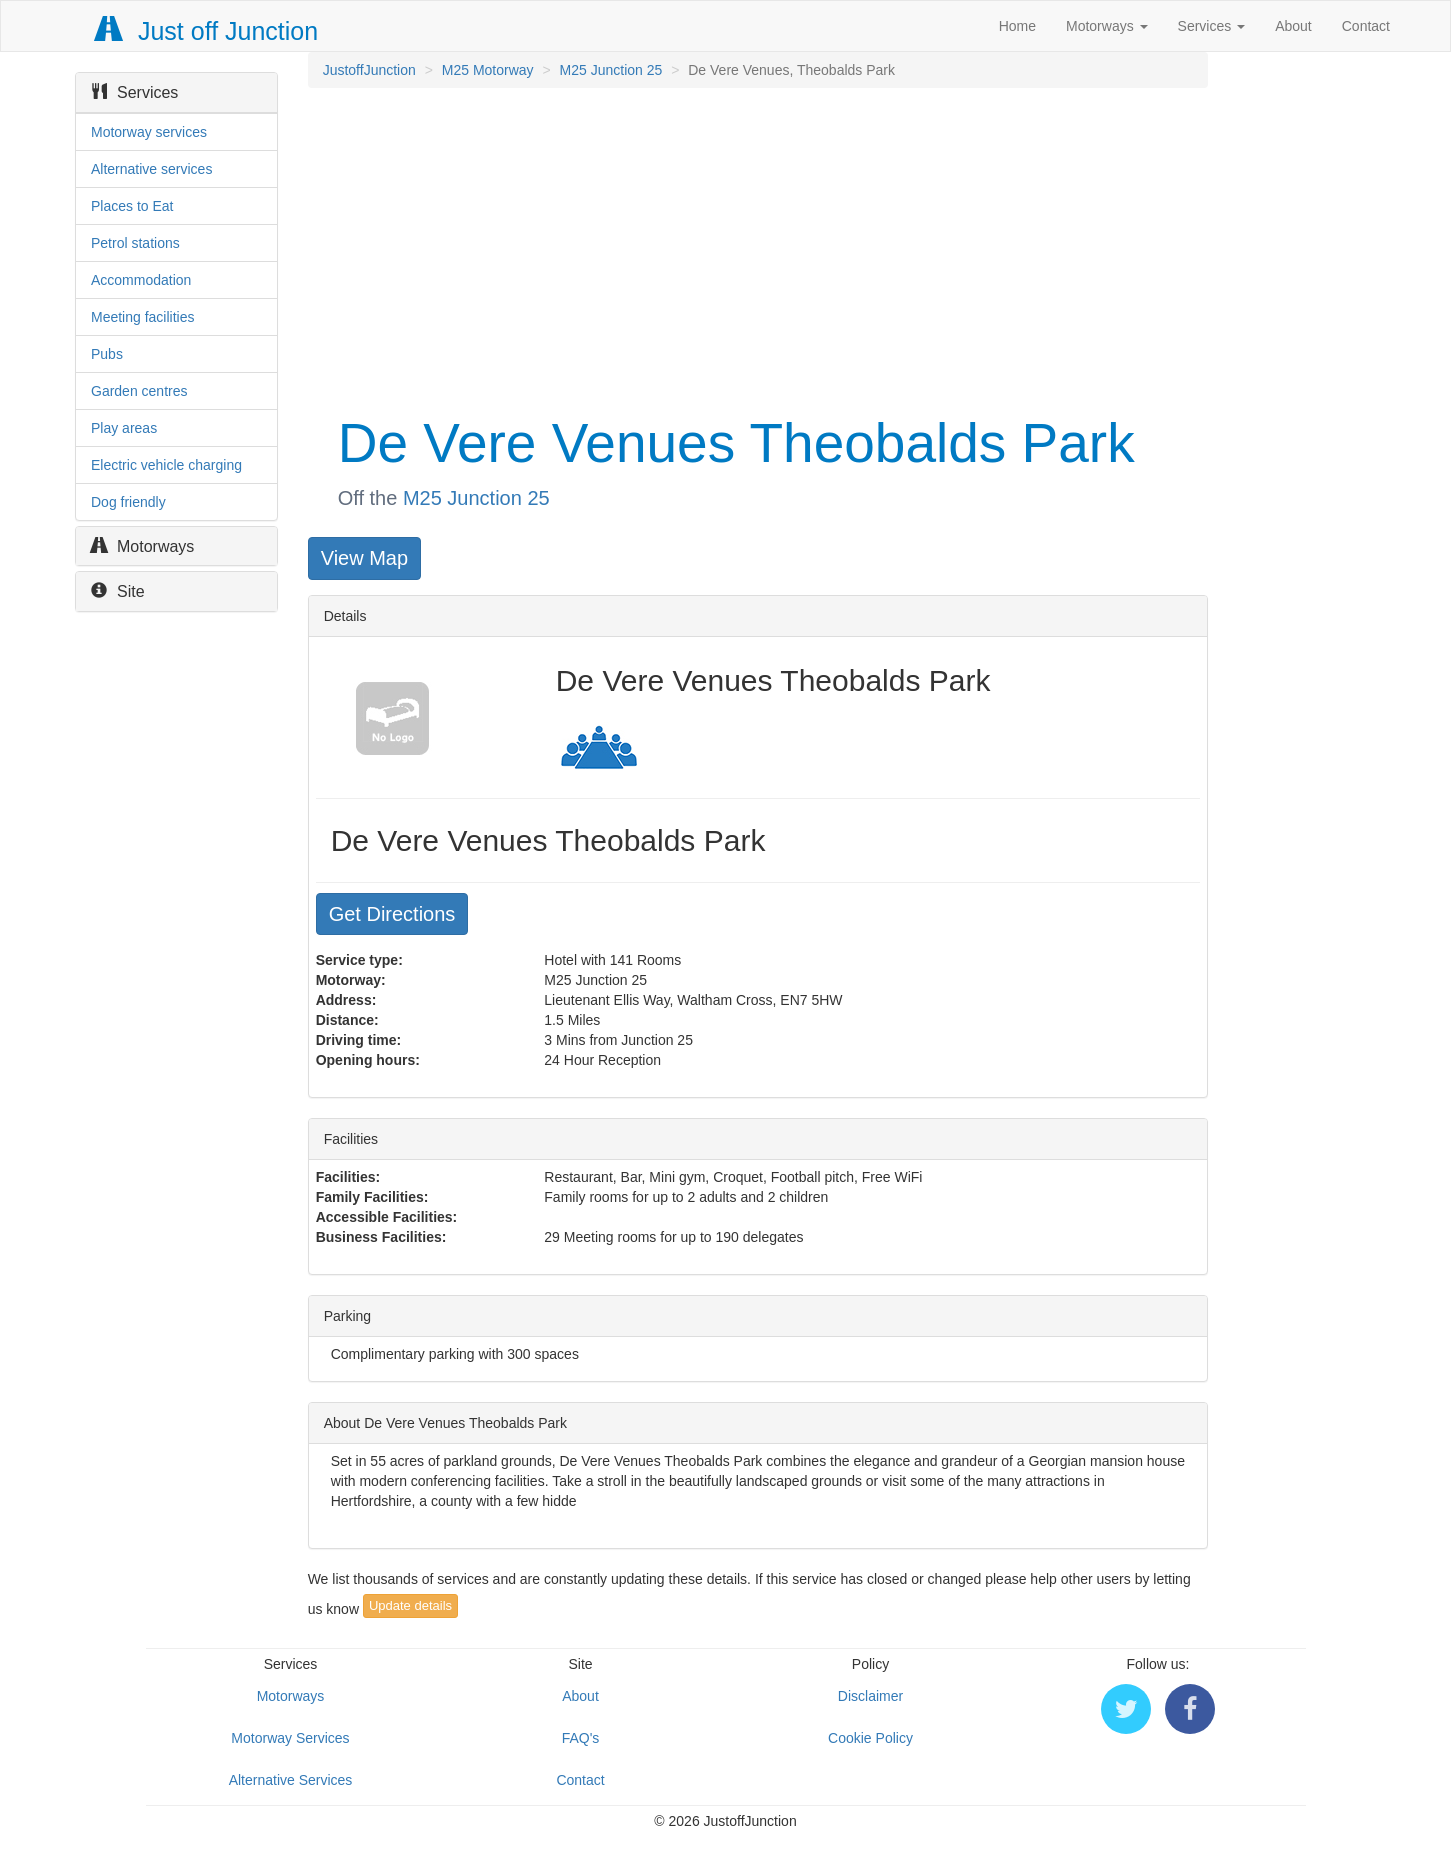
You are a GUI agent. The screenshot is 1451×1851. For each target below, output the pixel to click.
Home (1017, 26)
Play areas (124, 428)
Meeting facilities (143, 317)
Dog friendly (128, 502)
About (1293, 26)
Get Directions (392, 914)
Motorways (1107, 26)
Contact (1366, 26)
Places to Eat (132, 206)
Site (118, 591)
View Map (364, 558)
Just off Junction (207, 31)
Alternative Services (291, 1780)
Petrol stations (135, 243)
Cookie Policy (870, 1738)
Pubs (107, 354)
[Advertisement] (756, 248)
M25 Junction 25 (611, 70)
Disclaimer (870, 1696)
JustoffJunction (369, 70)
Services (1212, 26)
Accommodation (141, 280)
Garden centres (139, 391)
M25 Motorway (488, 70)
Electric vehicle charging (166, 465)
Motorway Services (290, 1738)
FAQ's (581, 1738)
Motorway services (149, 132)
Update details (410, 1605)
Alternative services (151, 169)
